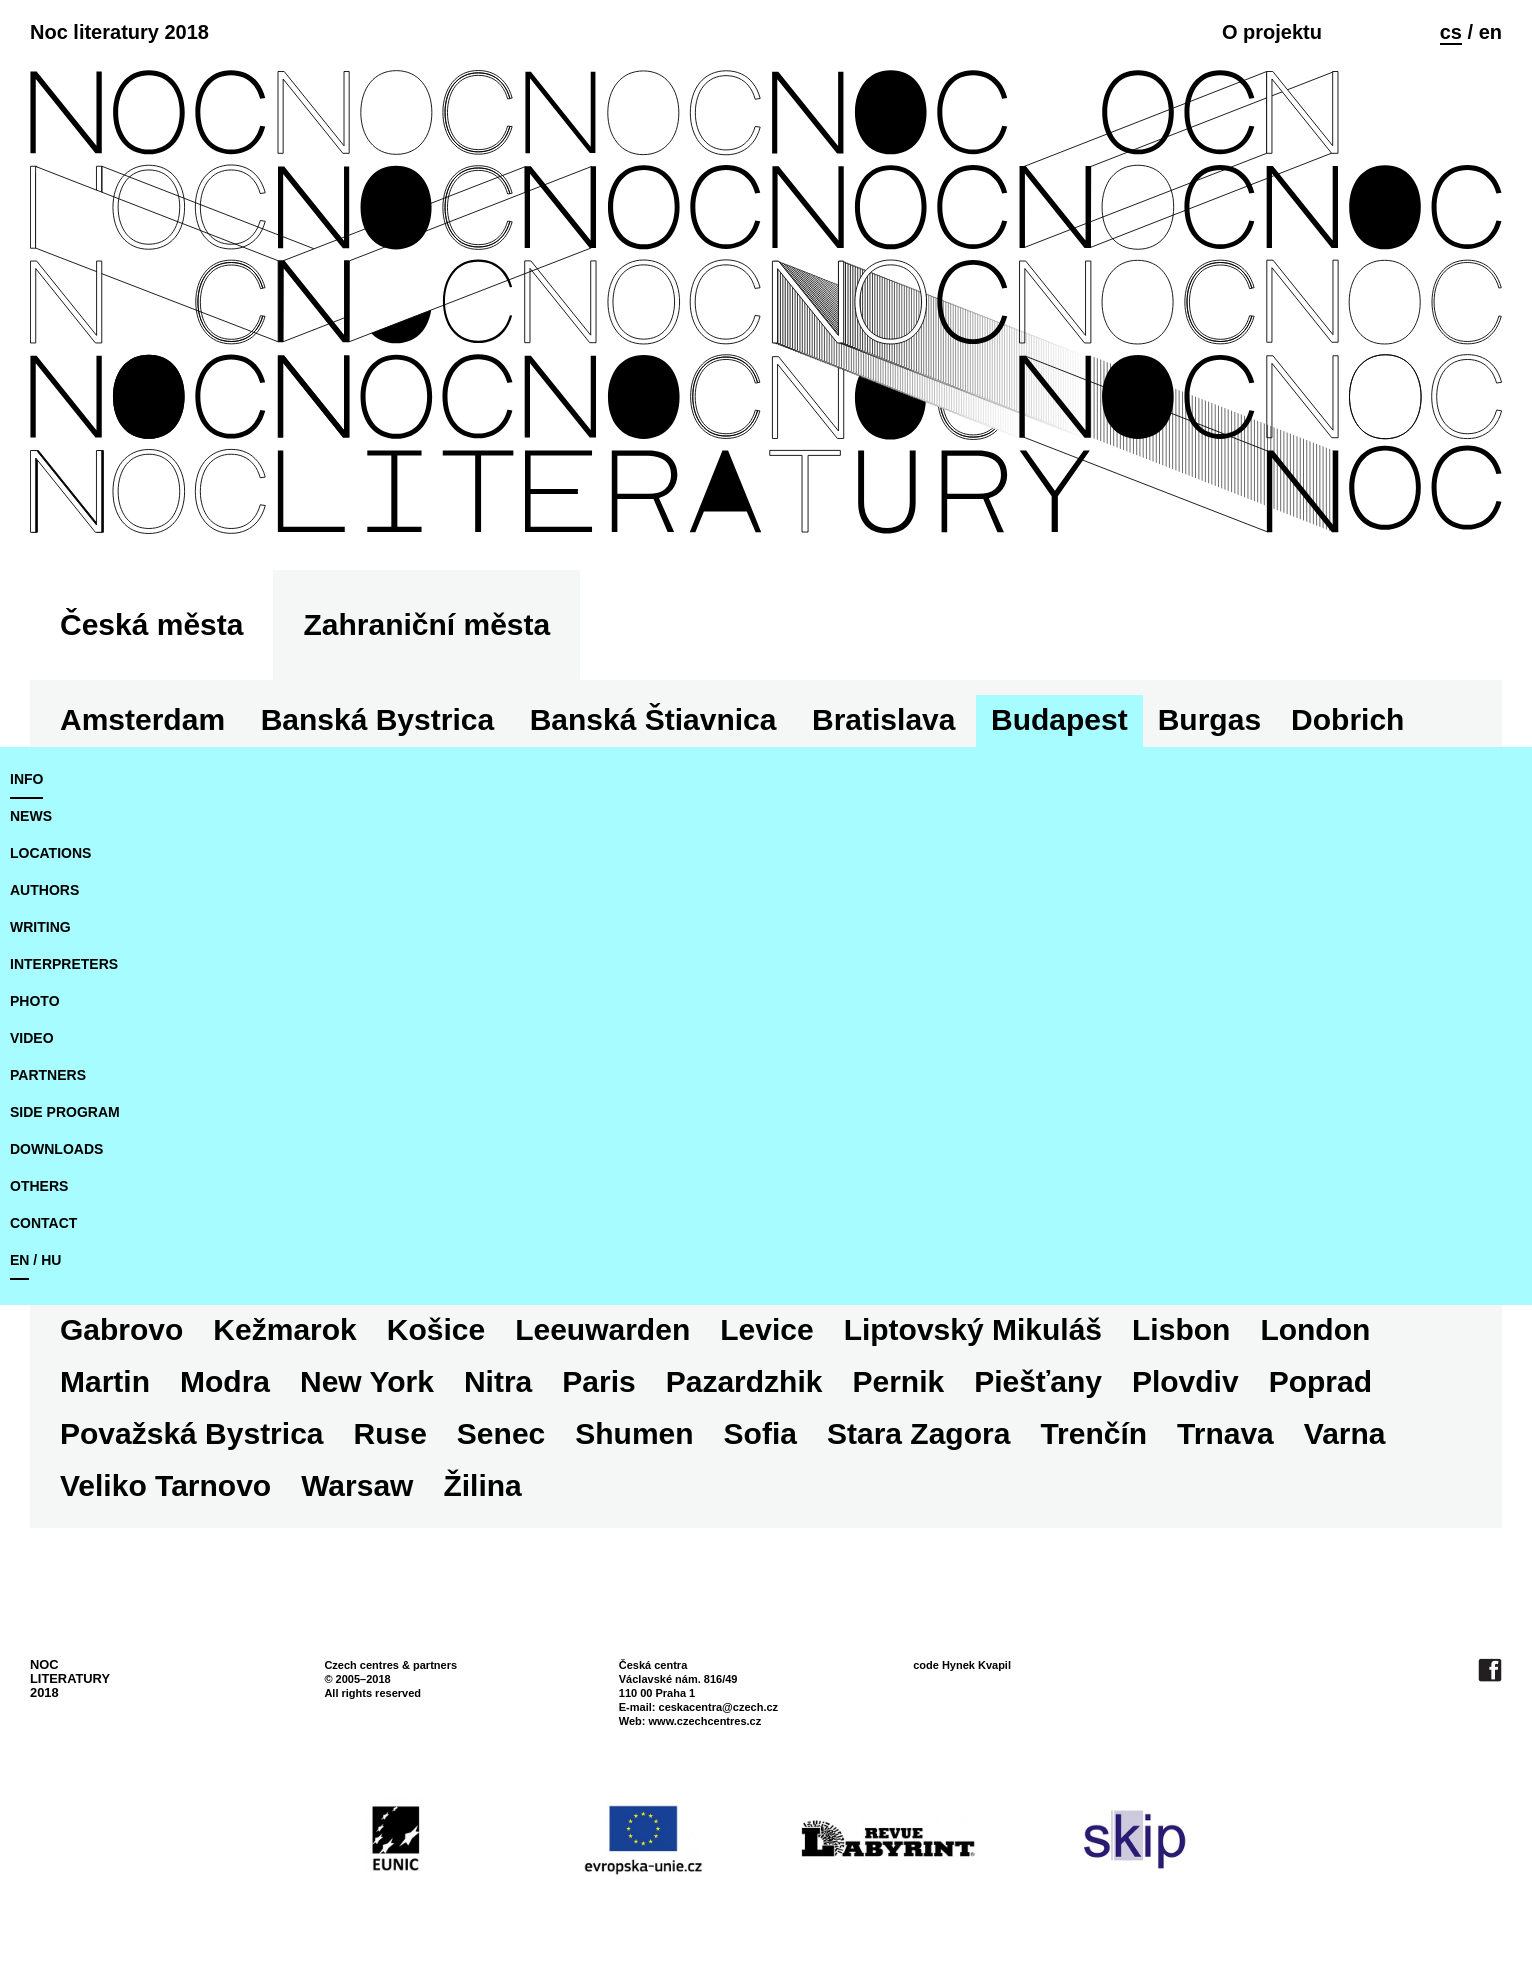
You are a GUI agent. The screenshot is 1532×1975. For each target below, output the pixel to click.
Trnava (1225, 1433)
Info (26, 779)
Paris (598, 1381)
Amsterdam (142, 719)
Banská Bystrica (377, 719)
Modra (225, 1381)
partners (48, 1075)
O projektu (1272, 32)
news (31, 816)
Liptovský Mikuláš (973, 1329)
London (1315, 1329)
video (32, 1038)
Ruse (390, 1433)
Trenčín (1093, 1433)
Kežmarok (284, 1329)
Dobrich (1347, 719)
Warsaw (357, 1485)
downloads (56, 1149)
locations (50, 853)
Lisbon (1181, 1329)
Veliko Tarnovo (165, 1485)
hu (51, 1260)
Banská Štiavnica (653, 719)
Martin (105, 1381)
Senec (501, 1433)
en (1490, 32)
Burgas (1209, 719)
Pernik (898, 1381)
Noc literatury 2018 (119, 32)
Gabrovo (121, 1329)
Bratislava (883, 719)
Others (39, 1186)
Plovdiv (1185, 1381)
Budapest (1059, 719)
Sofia (760, 1433)
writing (40, 927)
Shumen (634, 1433)
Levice (766, 1329)
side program (65, 1112)
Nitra (498, 1381)
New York (367, 1381)
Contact (43, 1223)
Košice (436, 1329)
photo (35, 1001)
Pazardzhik (744, 1381)
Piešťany (1038, 1381)
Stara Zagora (918, 1433)
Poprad (1320, 1381)
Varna (1345, 1433)
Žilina (482, 1485)
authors (44, 890)
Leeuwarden (602, 1329)
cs (1451, 32)
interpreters (64, 964)
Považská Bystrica (192, 1433)
